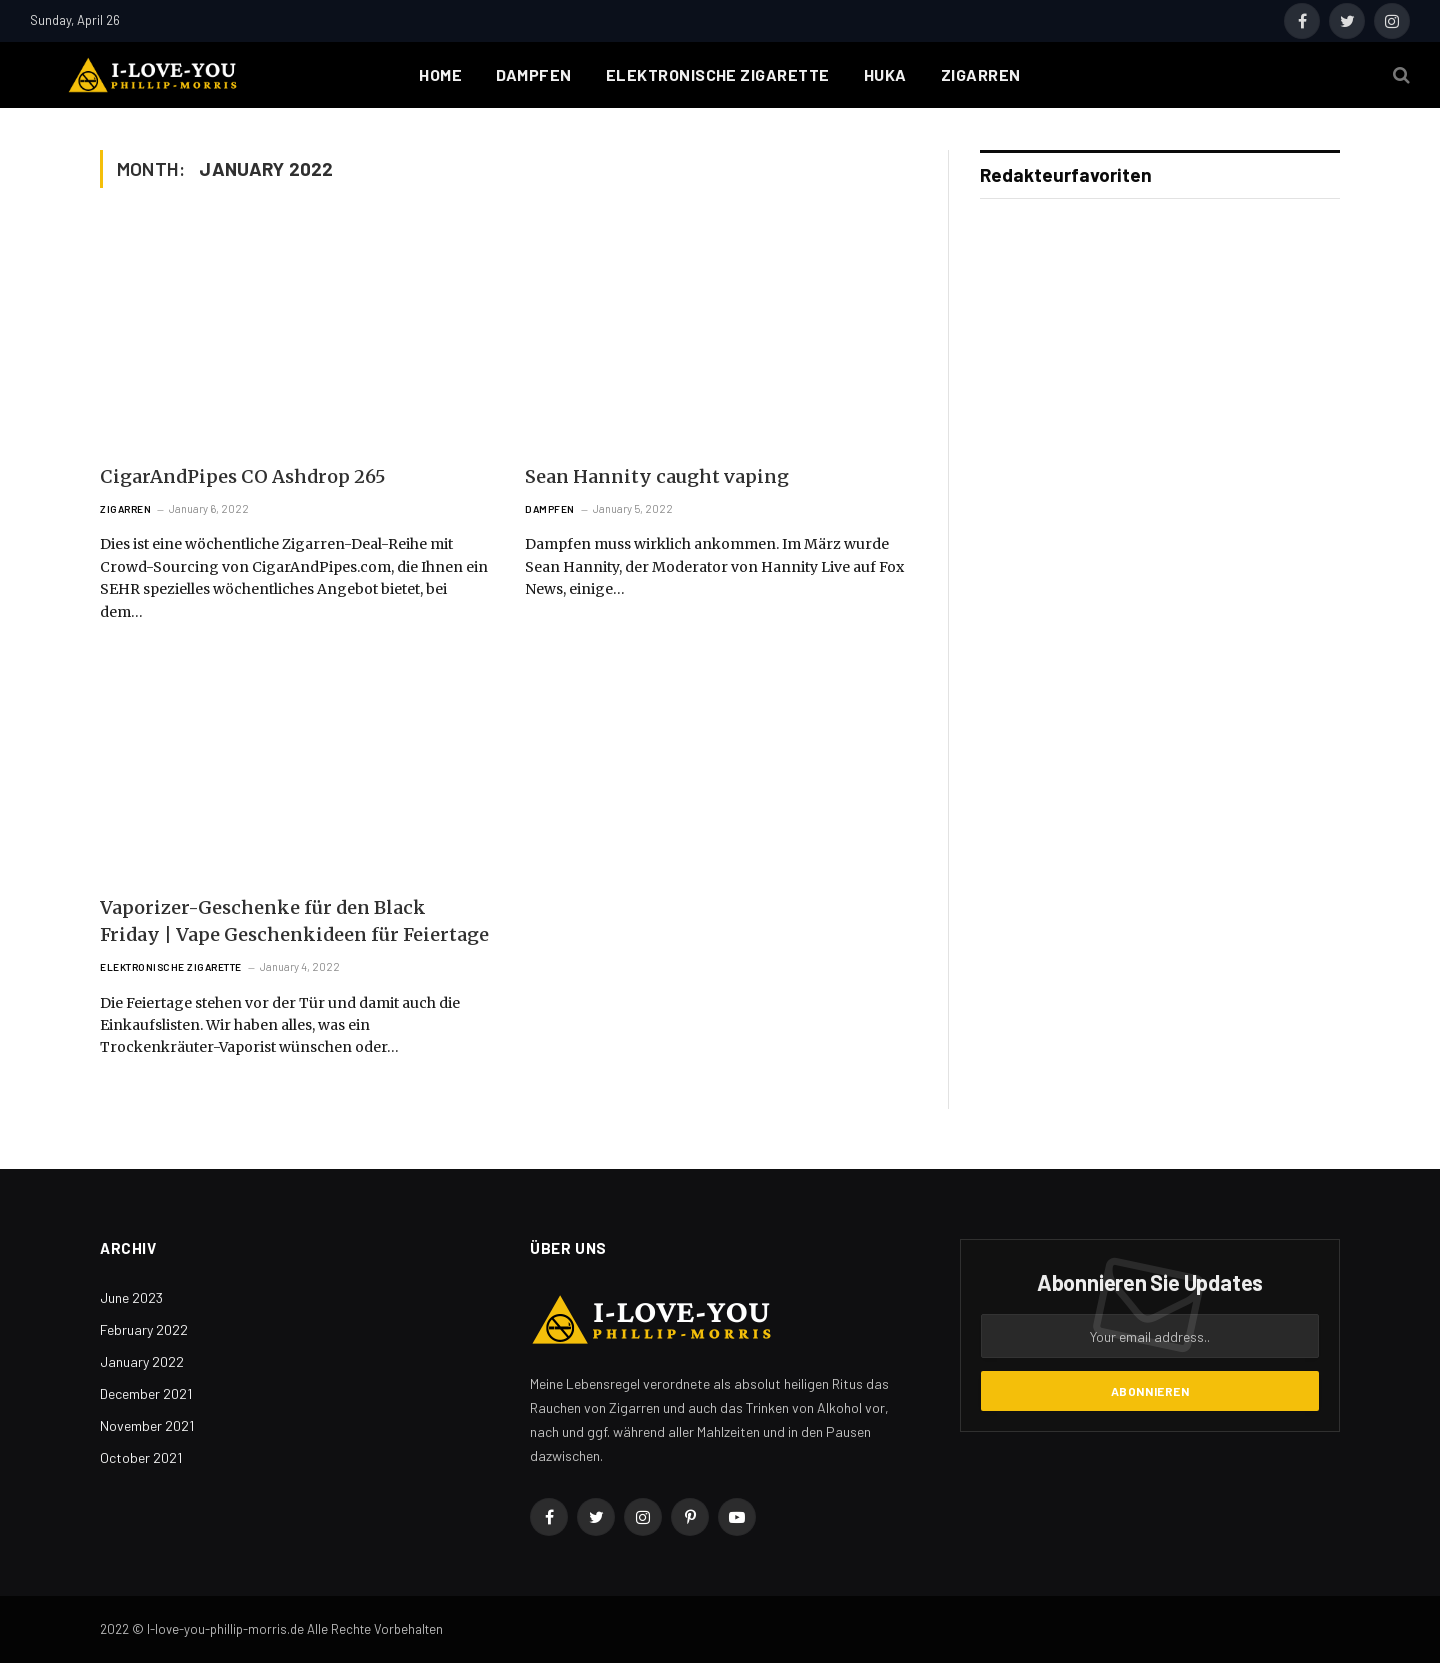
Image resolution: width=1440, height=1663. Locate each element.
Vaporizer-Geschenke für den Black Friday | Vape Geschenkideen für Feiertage (294, 921)
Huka (885, 74)
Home (440, 74)
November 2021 (147, 1425)
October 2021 (141, 1457)
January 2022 (142, 1361)
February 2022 (144, 1329)
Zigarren (981, 74)
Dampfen (533, 74)
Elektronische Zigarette (718, 74)
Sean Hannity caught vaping (657, 476)
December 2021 (146, 1393)
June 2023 (131, 1297)
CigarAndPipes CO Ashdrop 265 (242, 476)
